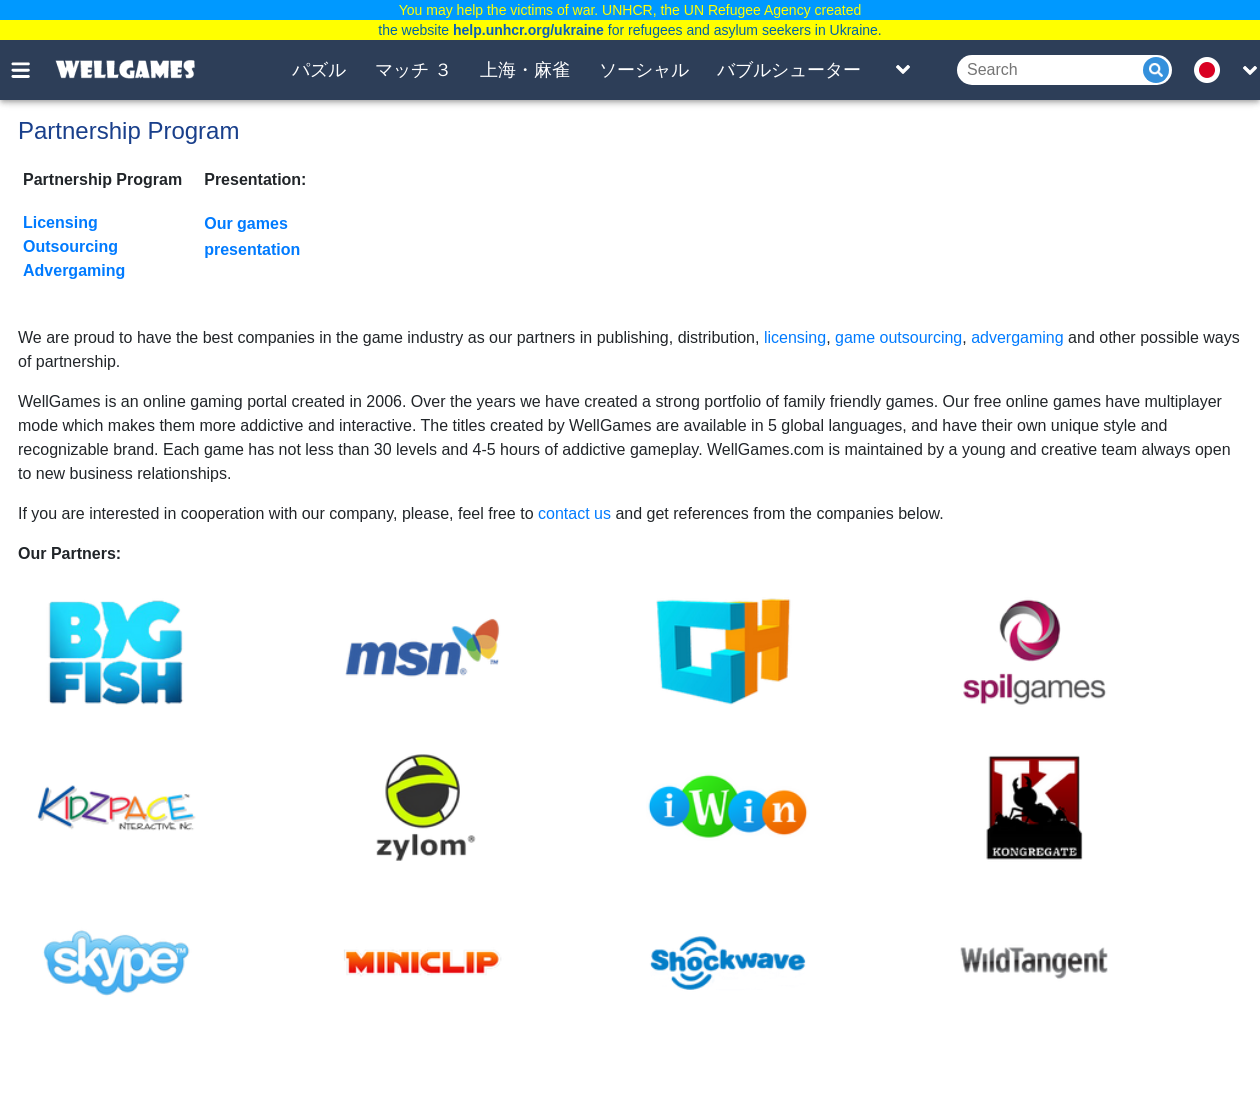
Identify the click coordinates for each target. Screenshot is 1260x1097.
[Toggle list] (903, 70)
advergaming (1017, 337)
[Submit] (1156, 70)
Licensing (60, 222)
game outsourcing (898, 337)
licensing (795, 337)
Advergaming (74, 270)
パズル (319, 70)
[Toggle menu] (32, 70)
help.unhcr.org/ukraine (528, 30)
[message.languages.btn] (1213, 70)
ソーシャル (644, 70)
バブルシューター (789, 70)
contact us (574, 513)
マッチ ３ (413, 70)
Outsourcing (70, 246)
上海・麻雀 (525, 70)
